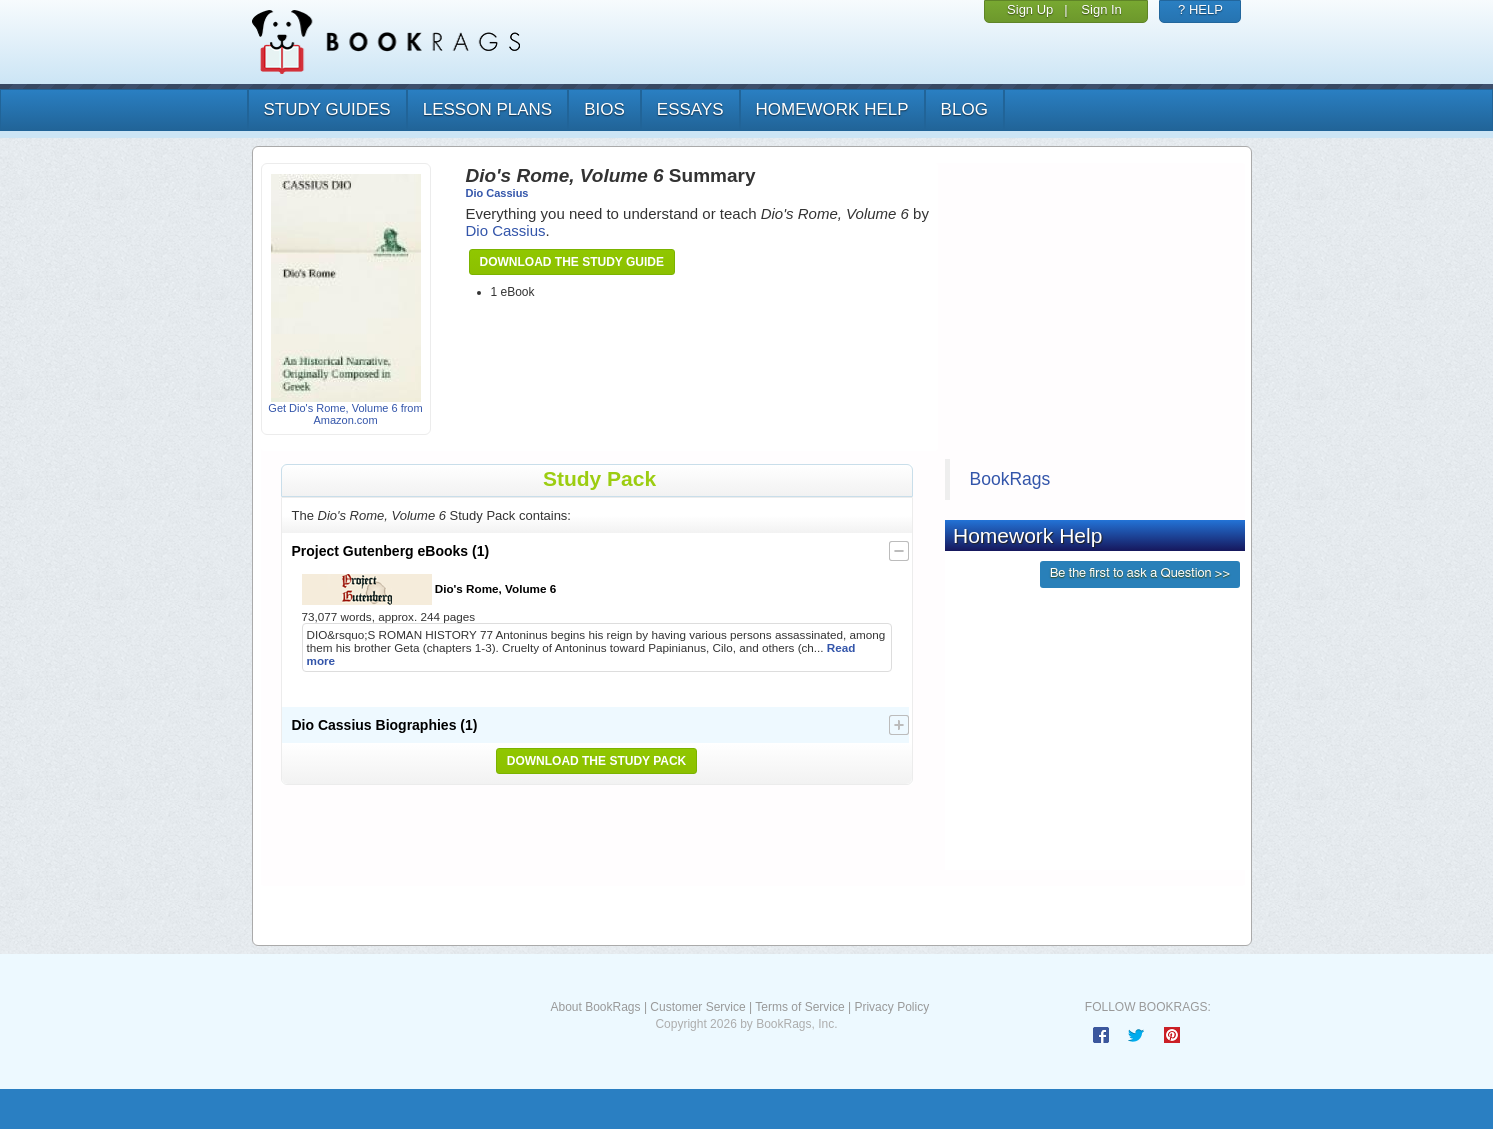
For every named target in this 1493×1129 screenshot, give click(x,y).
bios (604, 109)
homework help (832, 109)
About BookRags (595, 1007)
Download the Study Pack (597, 761)
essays (690, 109)
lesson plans (487, 109)
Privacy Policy (891, 1007)
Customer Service (697, 1007)
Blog (964, 109)
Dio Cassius (497, 193)
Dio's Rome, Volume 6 (429, 589)
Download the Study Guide (572, 262)
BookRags (1010, 479)
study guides (327, 109)
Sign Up (1030, 9)
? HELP (1200, 9)
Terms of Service (799, 1007)
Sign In (1101, 9)
